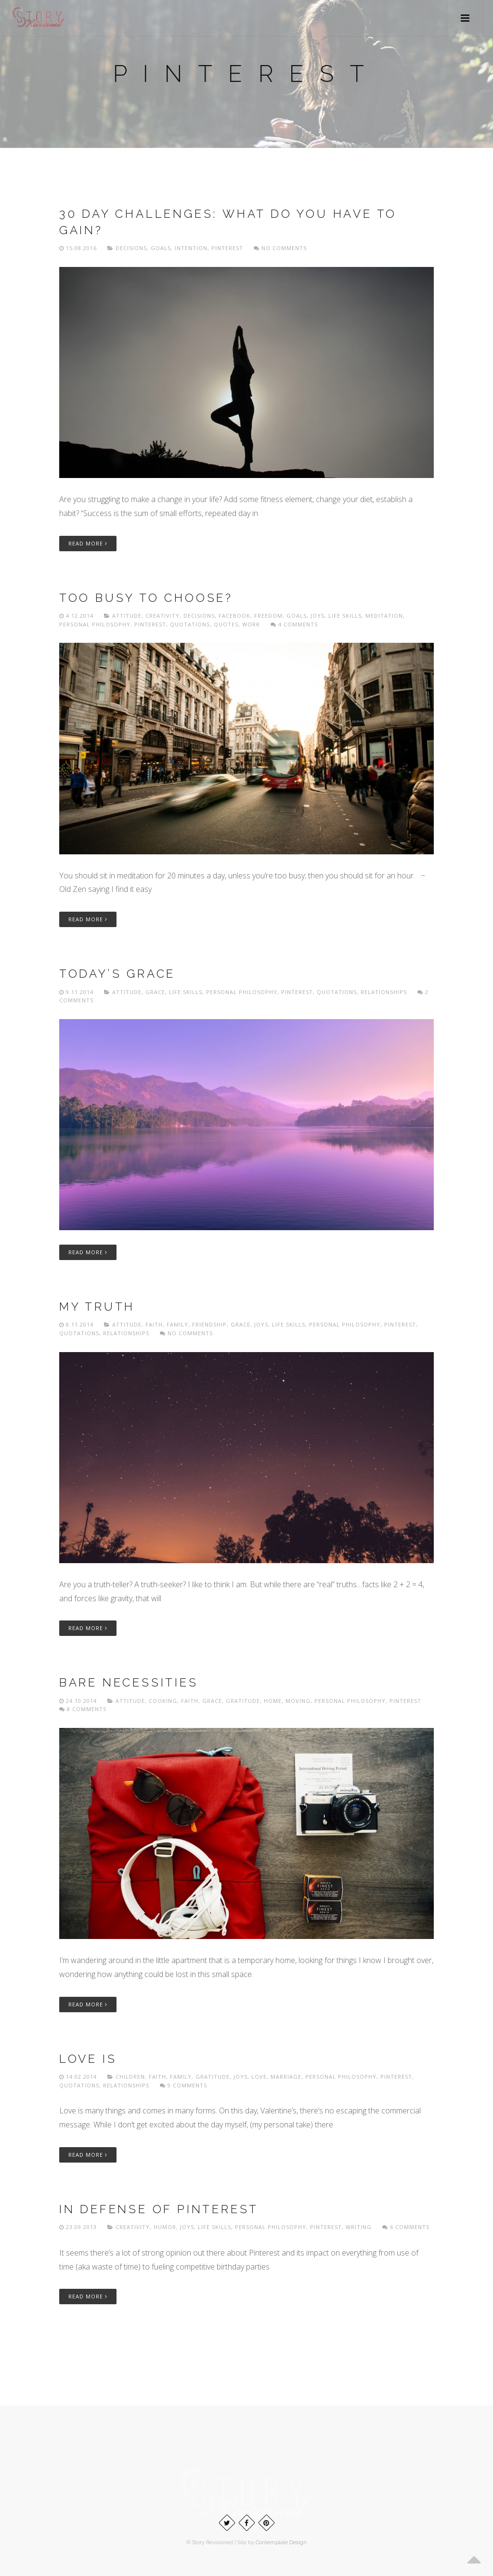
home (273, 1700)
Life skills (345, 615)
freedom (268, 615)
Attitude (127, 615)
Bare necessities (128, 1682)
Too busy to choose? (146, 598)
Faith (154, 1324)
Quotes (226, 624)
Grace (155, 992)
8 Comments (82, 1709)
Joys (317, 615)
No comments (280, 248)
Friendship (209, 1324)
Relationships (384, 992)
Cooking (163, 1700)
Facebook (234, 615)
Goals (161, 248)
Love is (88, 2059)
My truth (97, 1307)
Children (130, 2076)
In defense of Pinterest (159, 2209)
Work (251, 624)
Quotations (190, 624)
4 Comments (294, 624)
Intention (191, 248)
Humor (165, 2227)
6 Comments (405, 2227)
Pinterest (227, 248)
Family (177, 1324)
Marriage (286, 2076)
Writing (359, 2227)
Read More (87, 543)
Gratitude (243, 1700)
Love (259, 2076)
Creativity (162, 615)
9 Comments (183, 2085)
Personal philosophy (94, 624)
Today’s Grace (117, 974)
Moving (298, 1700)
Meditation (384, 615)
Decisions (131, 248)
